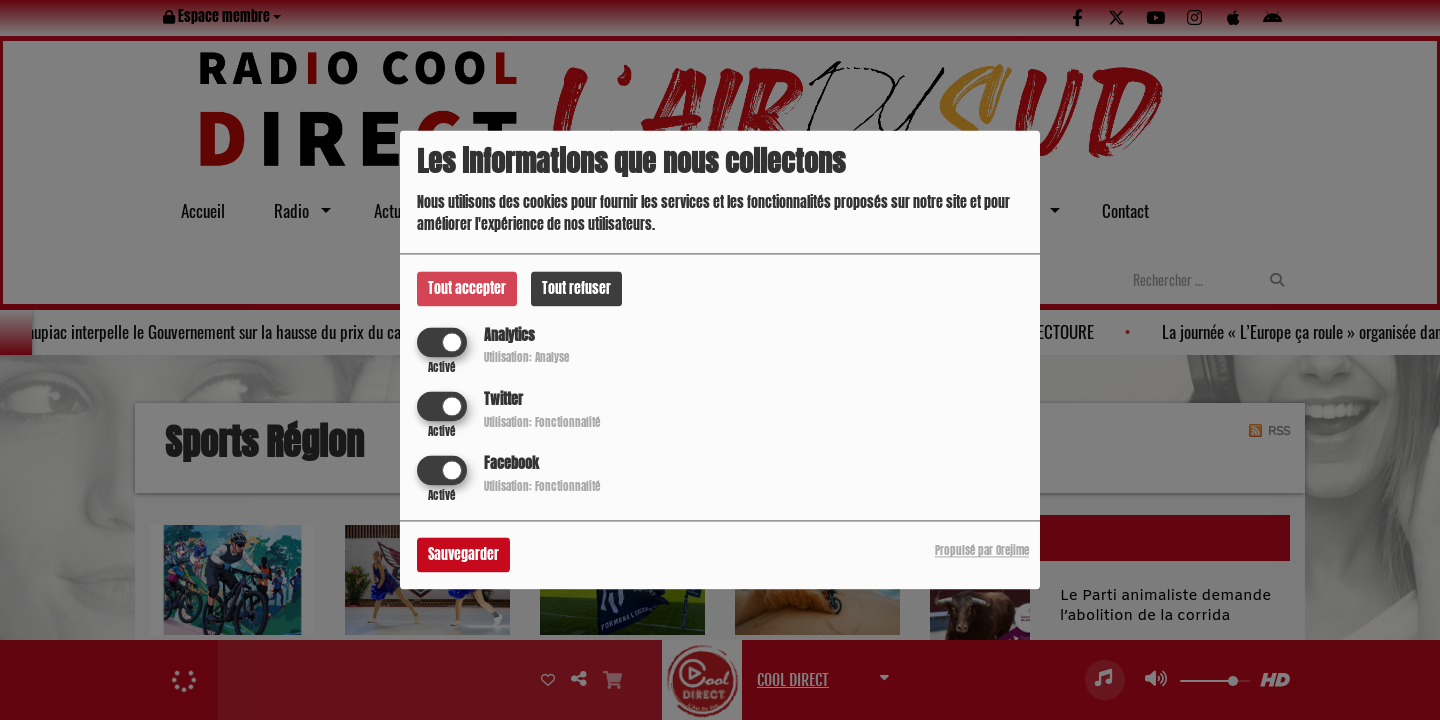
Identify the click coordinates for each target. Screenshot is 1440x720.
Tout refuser (576, 288)
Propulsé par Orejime (982, 551)
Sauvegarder (463, 555)
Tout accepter (467, 288)
